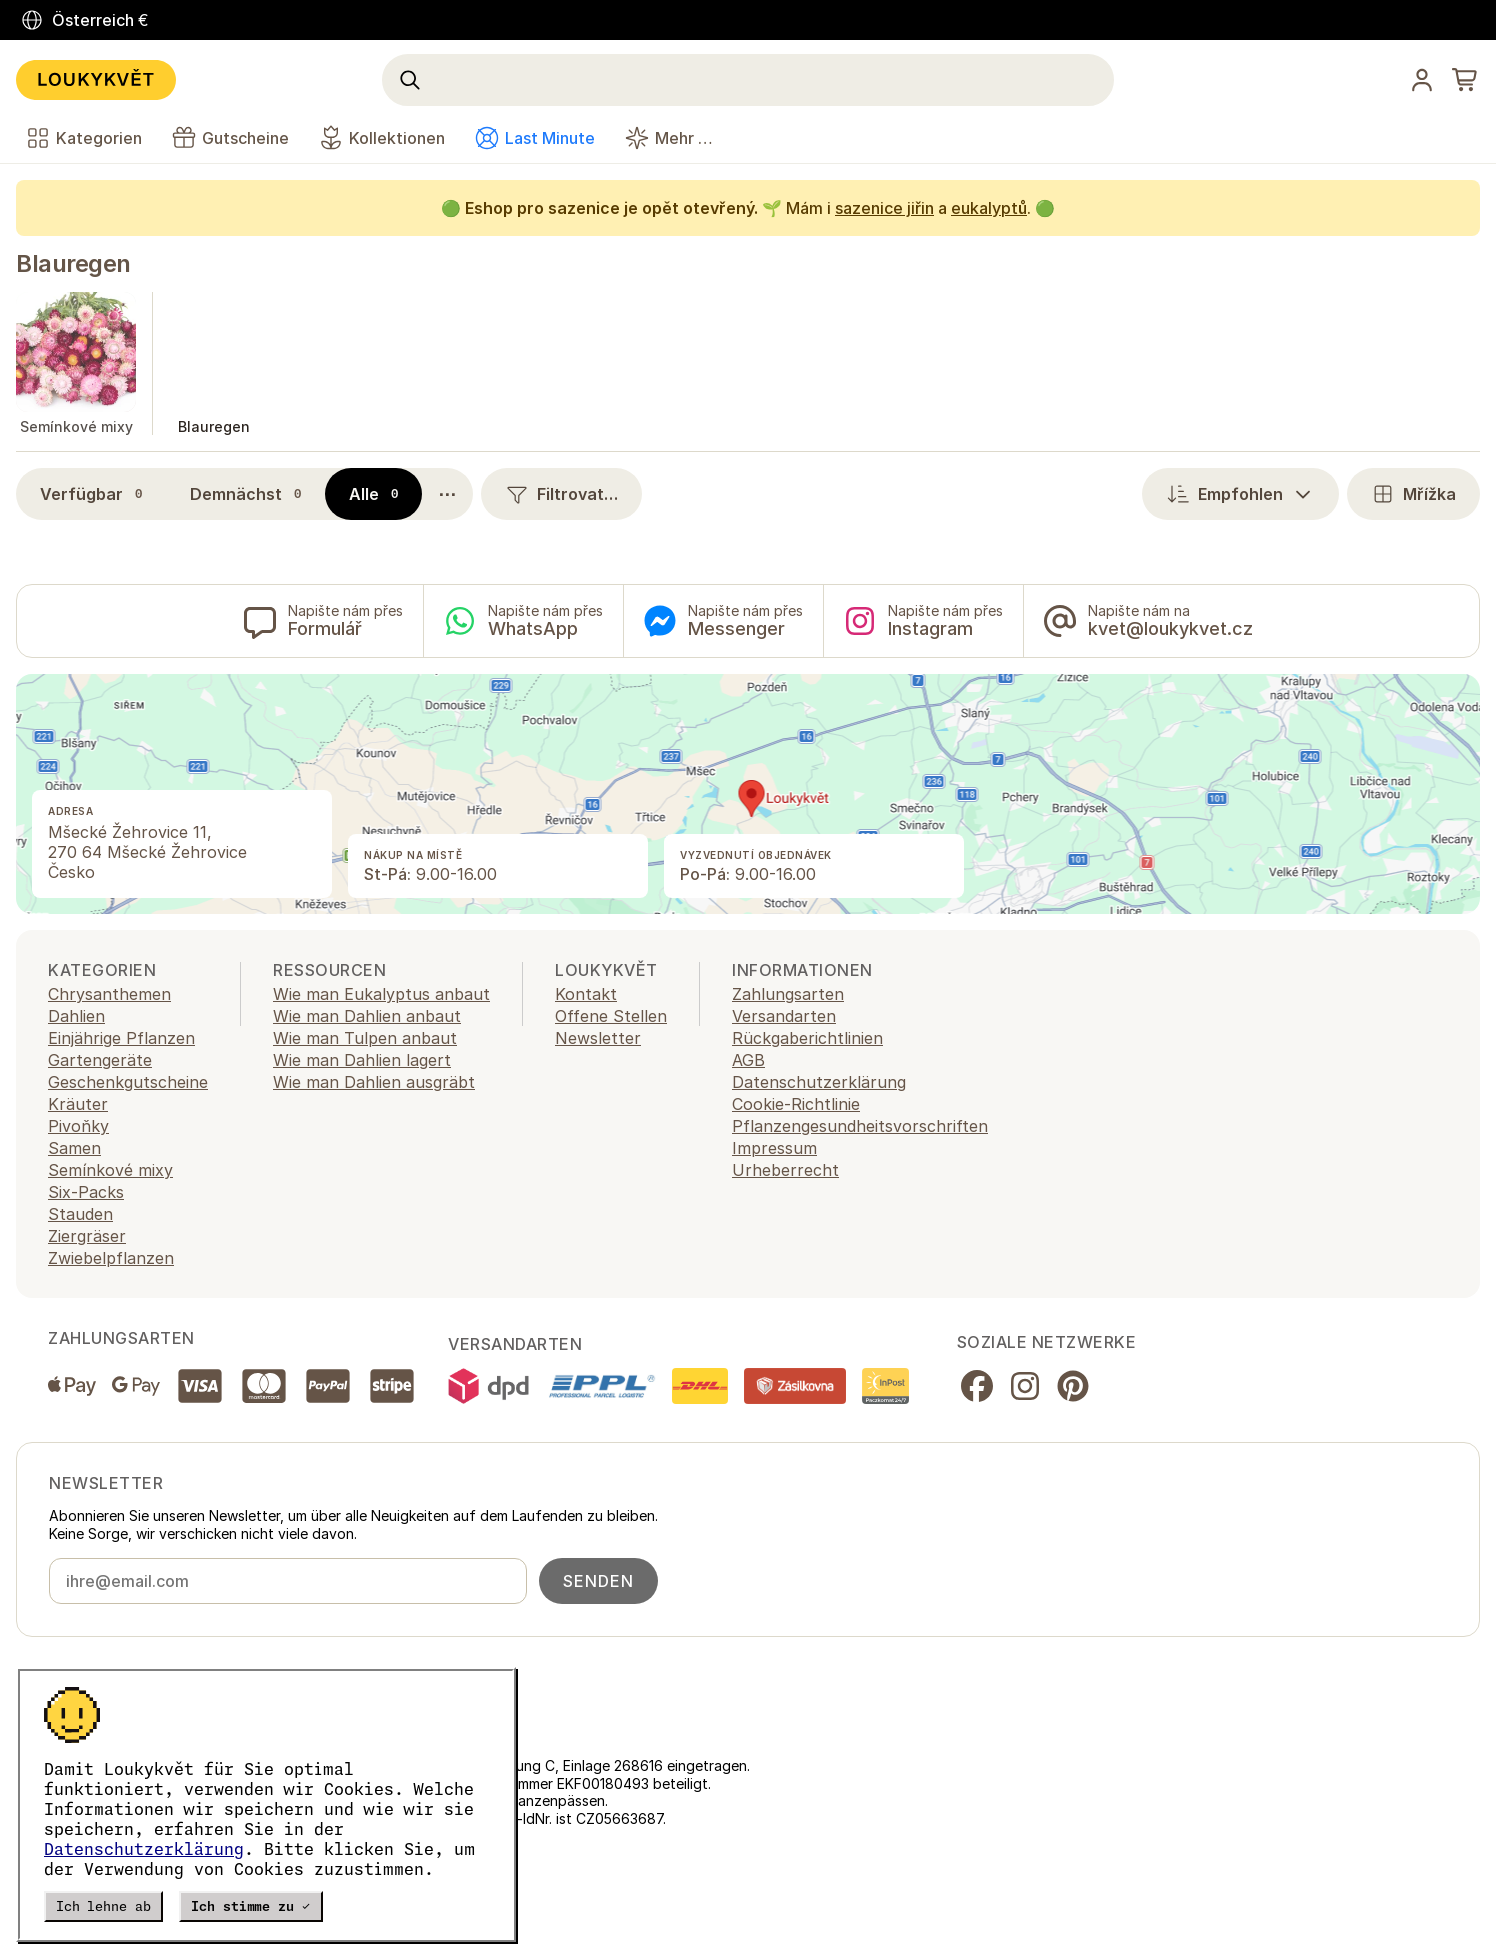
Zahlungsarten (788, 994)
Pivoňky (78, 1126)
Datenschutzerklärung (144, 1849)
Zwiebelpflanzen (111, 1258)
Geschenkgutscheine (128, 1082)
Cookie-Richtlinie (796, 1104)
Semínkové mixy (110, 1170)
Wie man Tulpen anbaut (365, 1038)
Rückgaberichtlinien (807, 1038)
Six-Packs (86, 1192)
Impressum (774, 1148)
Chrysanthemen (109, 994)
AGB (748, 1060)
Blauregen (73, 263)
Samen (74, 1148)
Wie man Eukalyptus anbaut (381, 994)
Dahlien (76, 1016)
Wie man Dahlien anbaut (367, 1016)
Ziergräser (87, 1236)
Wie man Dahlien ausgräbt (374, 1082)
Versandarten (784, 1016)
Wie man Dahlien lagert (362, 1060)
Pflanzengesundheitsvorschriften (860, 1126)
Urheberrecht (785, 1170)
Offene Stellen (611, 1016)
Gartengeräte (100, 1060)
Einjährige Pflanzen (121, 1038)
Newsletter (598, 1038)
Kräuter (78, 1104)
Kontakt (586, 994)
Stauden (80, 1214)
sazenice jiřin (884, 208)
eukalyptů (989, 208)
